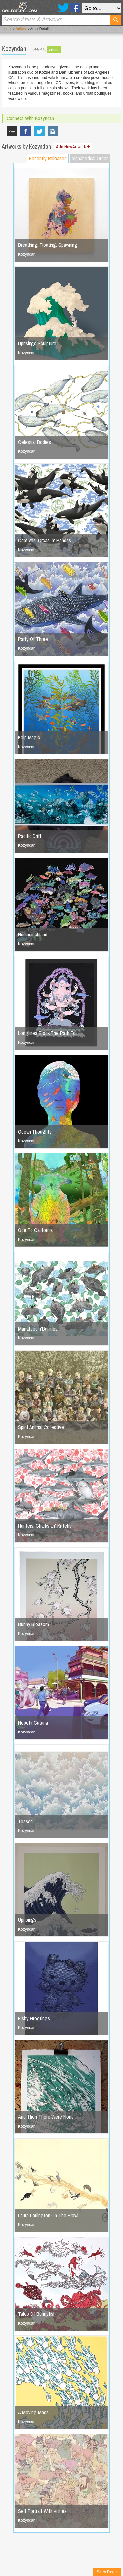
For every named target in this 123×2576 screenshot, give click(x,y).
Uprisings (27, 1919)
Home (6, 29)
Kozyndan (53, 131)
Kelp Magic (29, 737)
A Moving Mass (33, 2412)
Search (115, 20)
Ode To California (35, 1230)
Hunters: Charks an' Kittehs (45, 1525)
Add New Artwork (73, 147)
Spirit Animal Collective (41, 1427)
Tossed (25, 1821)
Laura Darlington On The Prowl (48, 2215)
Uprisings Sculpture (37, 343)
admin (54, 50)
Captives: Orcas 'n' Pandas (44, 540)
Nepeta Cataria (33, 1722)
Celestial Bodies (34, 441)
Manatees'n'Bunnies (38, 1328)
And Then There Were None (46, 2116)
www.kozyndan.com (12, 131)
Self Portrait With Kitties (42, 2510)
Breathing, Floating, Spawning (47, 244)
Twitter (63, 7)
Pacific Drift (29, 836)
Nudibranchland (32, 934)
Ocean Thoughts (34, 1131)
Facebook (75, 7)
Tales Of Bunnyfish (37, 2313)
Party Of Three (33, 639)
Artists (21, 29)
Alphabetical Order (90, 158)
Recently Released (48, 158)
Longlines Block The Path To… (49, 1033)
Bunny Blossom (33, 1624)
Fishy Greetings (34, 2018)
